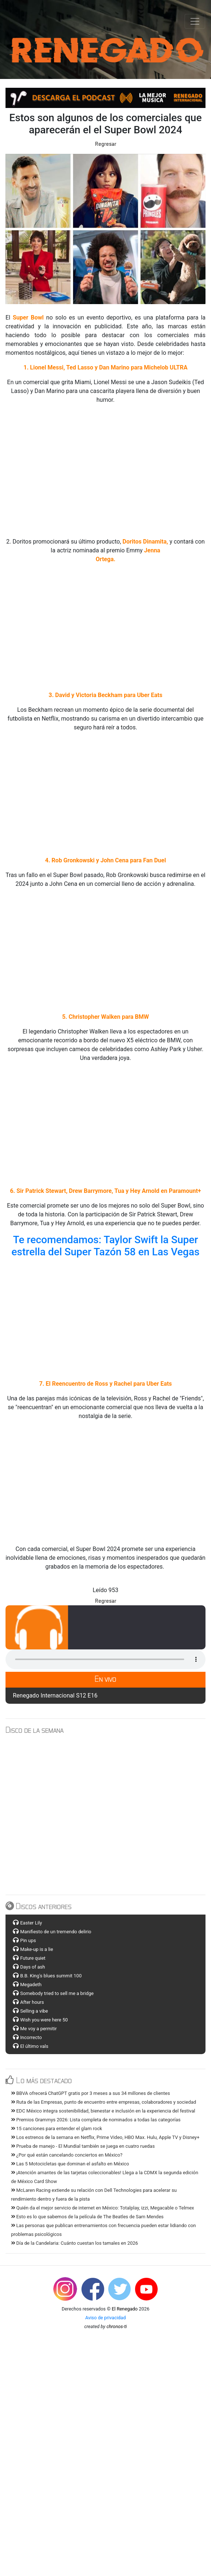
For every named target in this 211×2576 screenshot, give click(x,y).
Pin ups (28, 1940)
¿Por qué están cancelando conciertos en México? (67, 2155)
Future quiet (33, 1958)
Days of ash (32, 1967)
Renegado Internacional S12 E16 (55, 1695)
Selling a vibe (34, 2011)
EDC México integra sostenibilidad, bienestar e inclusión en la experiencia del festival (103, 2111)
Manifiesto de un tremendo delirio (55, 1931)
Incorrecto (31, 2037)
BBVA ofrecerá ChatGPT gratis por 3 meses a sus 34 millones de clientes (90, 2093)
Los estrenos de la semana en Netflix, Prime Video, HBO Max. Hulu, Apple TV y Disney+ (105, 2137)
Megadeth (30, 1984)
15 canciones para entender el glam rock (56, 2128)
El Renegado (125, 2309)
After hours (32, 2002)
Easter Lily (31, 1923)
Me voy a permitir (38, 2028)
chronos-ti (116, 2326)
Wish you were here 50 (44, 2020)
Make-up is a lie (36, 1949)
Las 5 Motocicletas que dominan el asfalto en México (70, 2163)
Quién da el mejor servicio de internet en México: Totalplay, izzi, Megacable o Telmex (102, 2208)
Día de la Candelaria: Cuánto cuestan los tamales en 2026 (74, 2243)
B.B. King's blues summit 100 (50, 1975)
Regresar (105, 143)
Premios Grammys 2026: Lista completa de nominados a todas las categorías (96, 2119)
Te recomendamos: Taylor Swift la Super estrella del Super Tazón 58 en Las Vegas (105, 1246)
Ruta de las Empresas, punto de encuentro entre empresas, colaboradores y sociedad (103, 2102)
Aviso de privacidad (105, 2317)
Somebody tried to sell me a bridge (57, 1993)
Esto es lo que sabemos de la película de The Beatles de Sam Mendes (87, 2216)
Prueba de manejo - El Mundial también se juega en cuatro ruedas (83, 2146)
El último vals (34, 2046)
